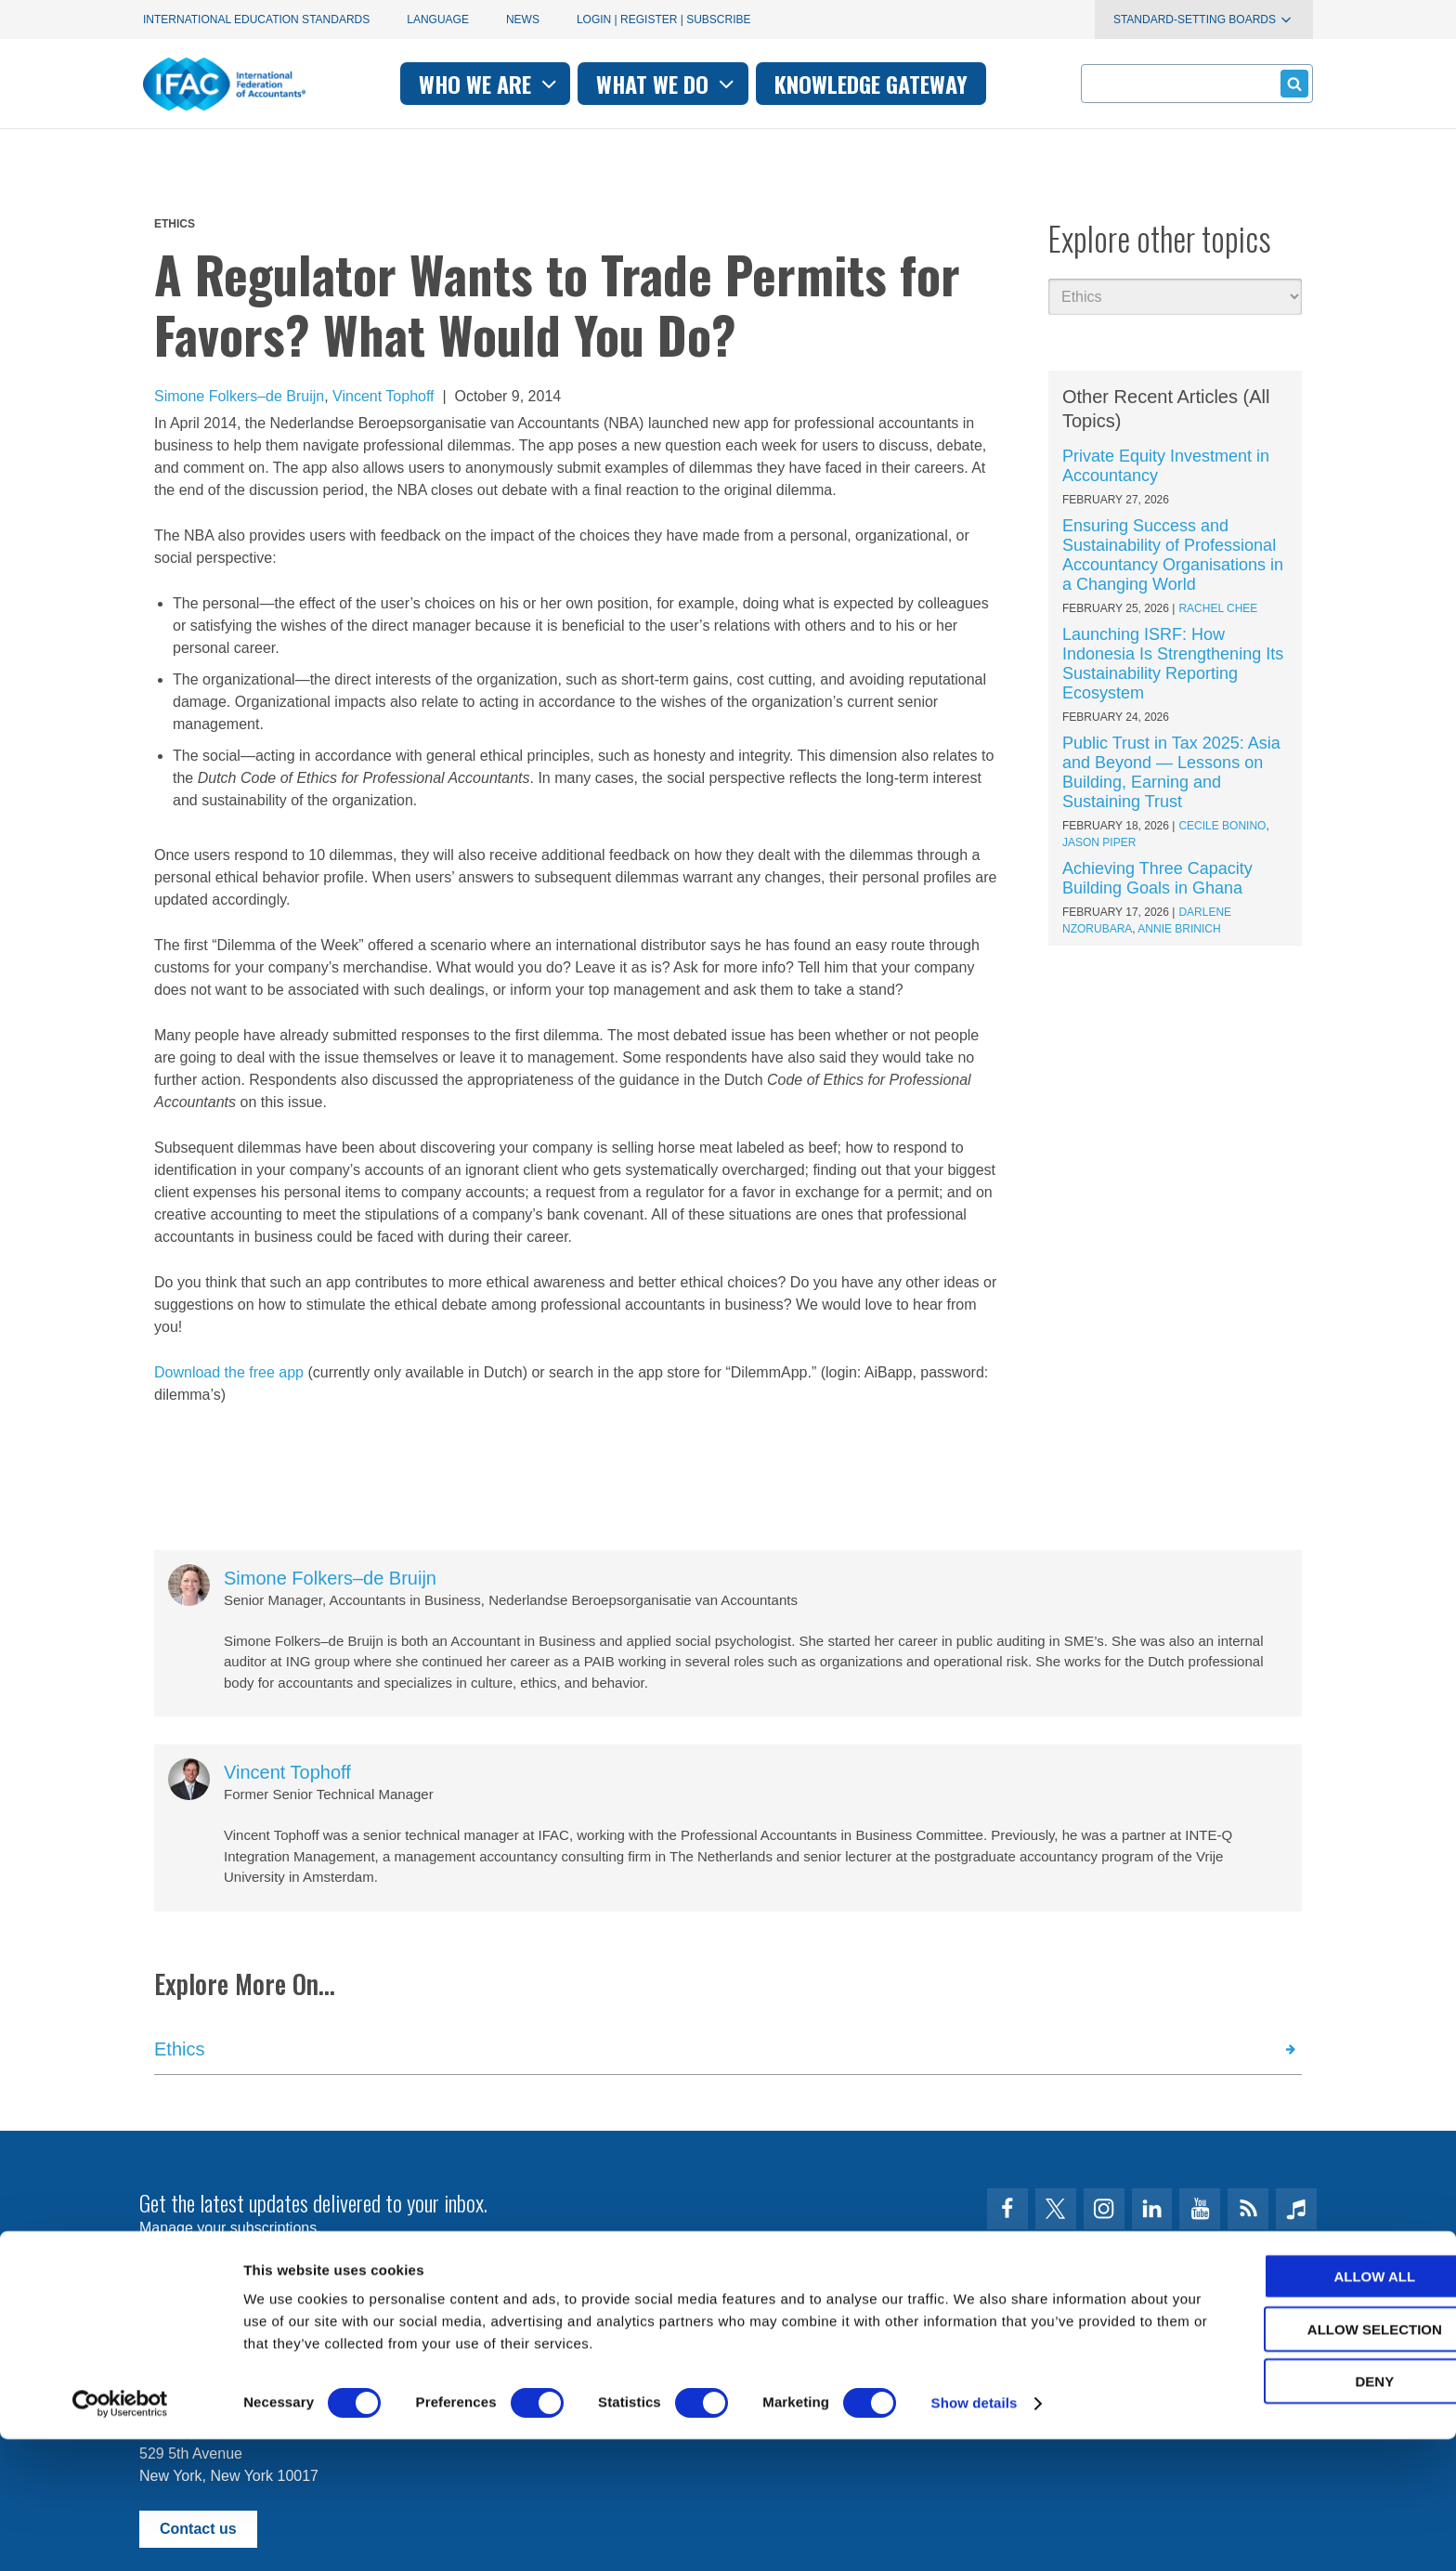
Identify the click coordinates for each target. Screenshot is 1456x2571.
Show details (974, 2534)
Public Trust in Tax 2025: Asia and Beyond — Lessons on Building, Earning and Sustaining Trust (1171, 772)
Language (438, 19)
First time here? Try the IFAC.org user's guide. (291, 2273)
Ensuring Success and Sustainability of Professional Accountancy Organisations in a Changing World (1172, 555)
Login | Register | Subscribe (664, 19)
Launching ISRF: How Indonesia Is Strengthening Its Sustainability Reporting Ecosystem (1172, 663)
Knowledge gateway (871, 83)
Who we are (490, 83)
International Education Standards (256, 19)
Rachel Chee (1217, 608)
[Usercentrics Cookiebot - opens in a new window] (120, 2535)
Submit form (1291, 83)
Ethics (174, 223)
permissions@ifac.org (510, 2341)
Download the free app (229, 1372)
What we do (667, 83)
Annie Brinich (1179, 928)
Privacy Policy (329, 2341)
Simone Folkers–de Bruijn (239, 396)
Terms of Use (207, 2341)
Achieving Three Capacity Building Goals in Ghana (1157, 878)
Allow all (1301, 2407)
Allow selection (1301, 2460)
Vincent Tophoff (383, 396)
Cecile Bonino (1222, 825)
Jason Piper (1099, 842)
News (523, 19)
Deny (1300, 2512)
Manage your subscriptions (228, 2228)
